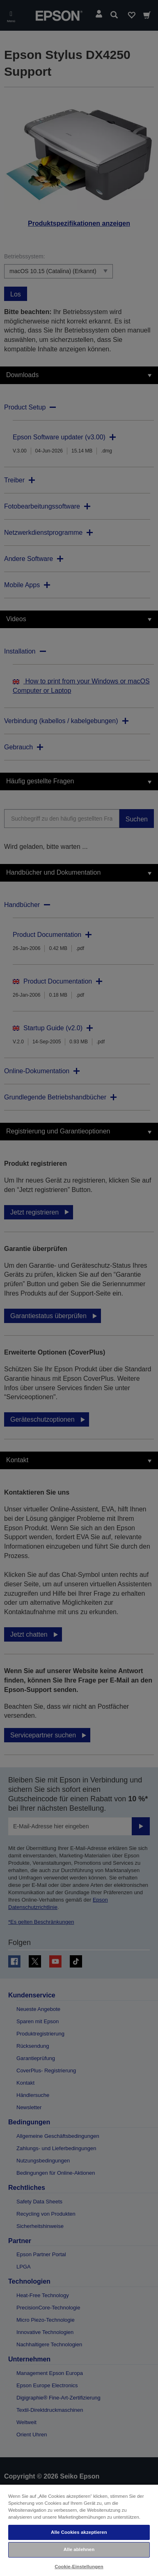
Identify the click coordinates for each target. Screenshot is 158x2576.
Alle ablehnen (79, 2549)
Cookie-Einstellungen (79, 2566)
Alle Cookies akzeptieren (79, 2532)
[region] (79, 2530)
